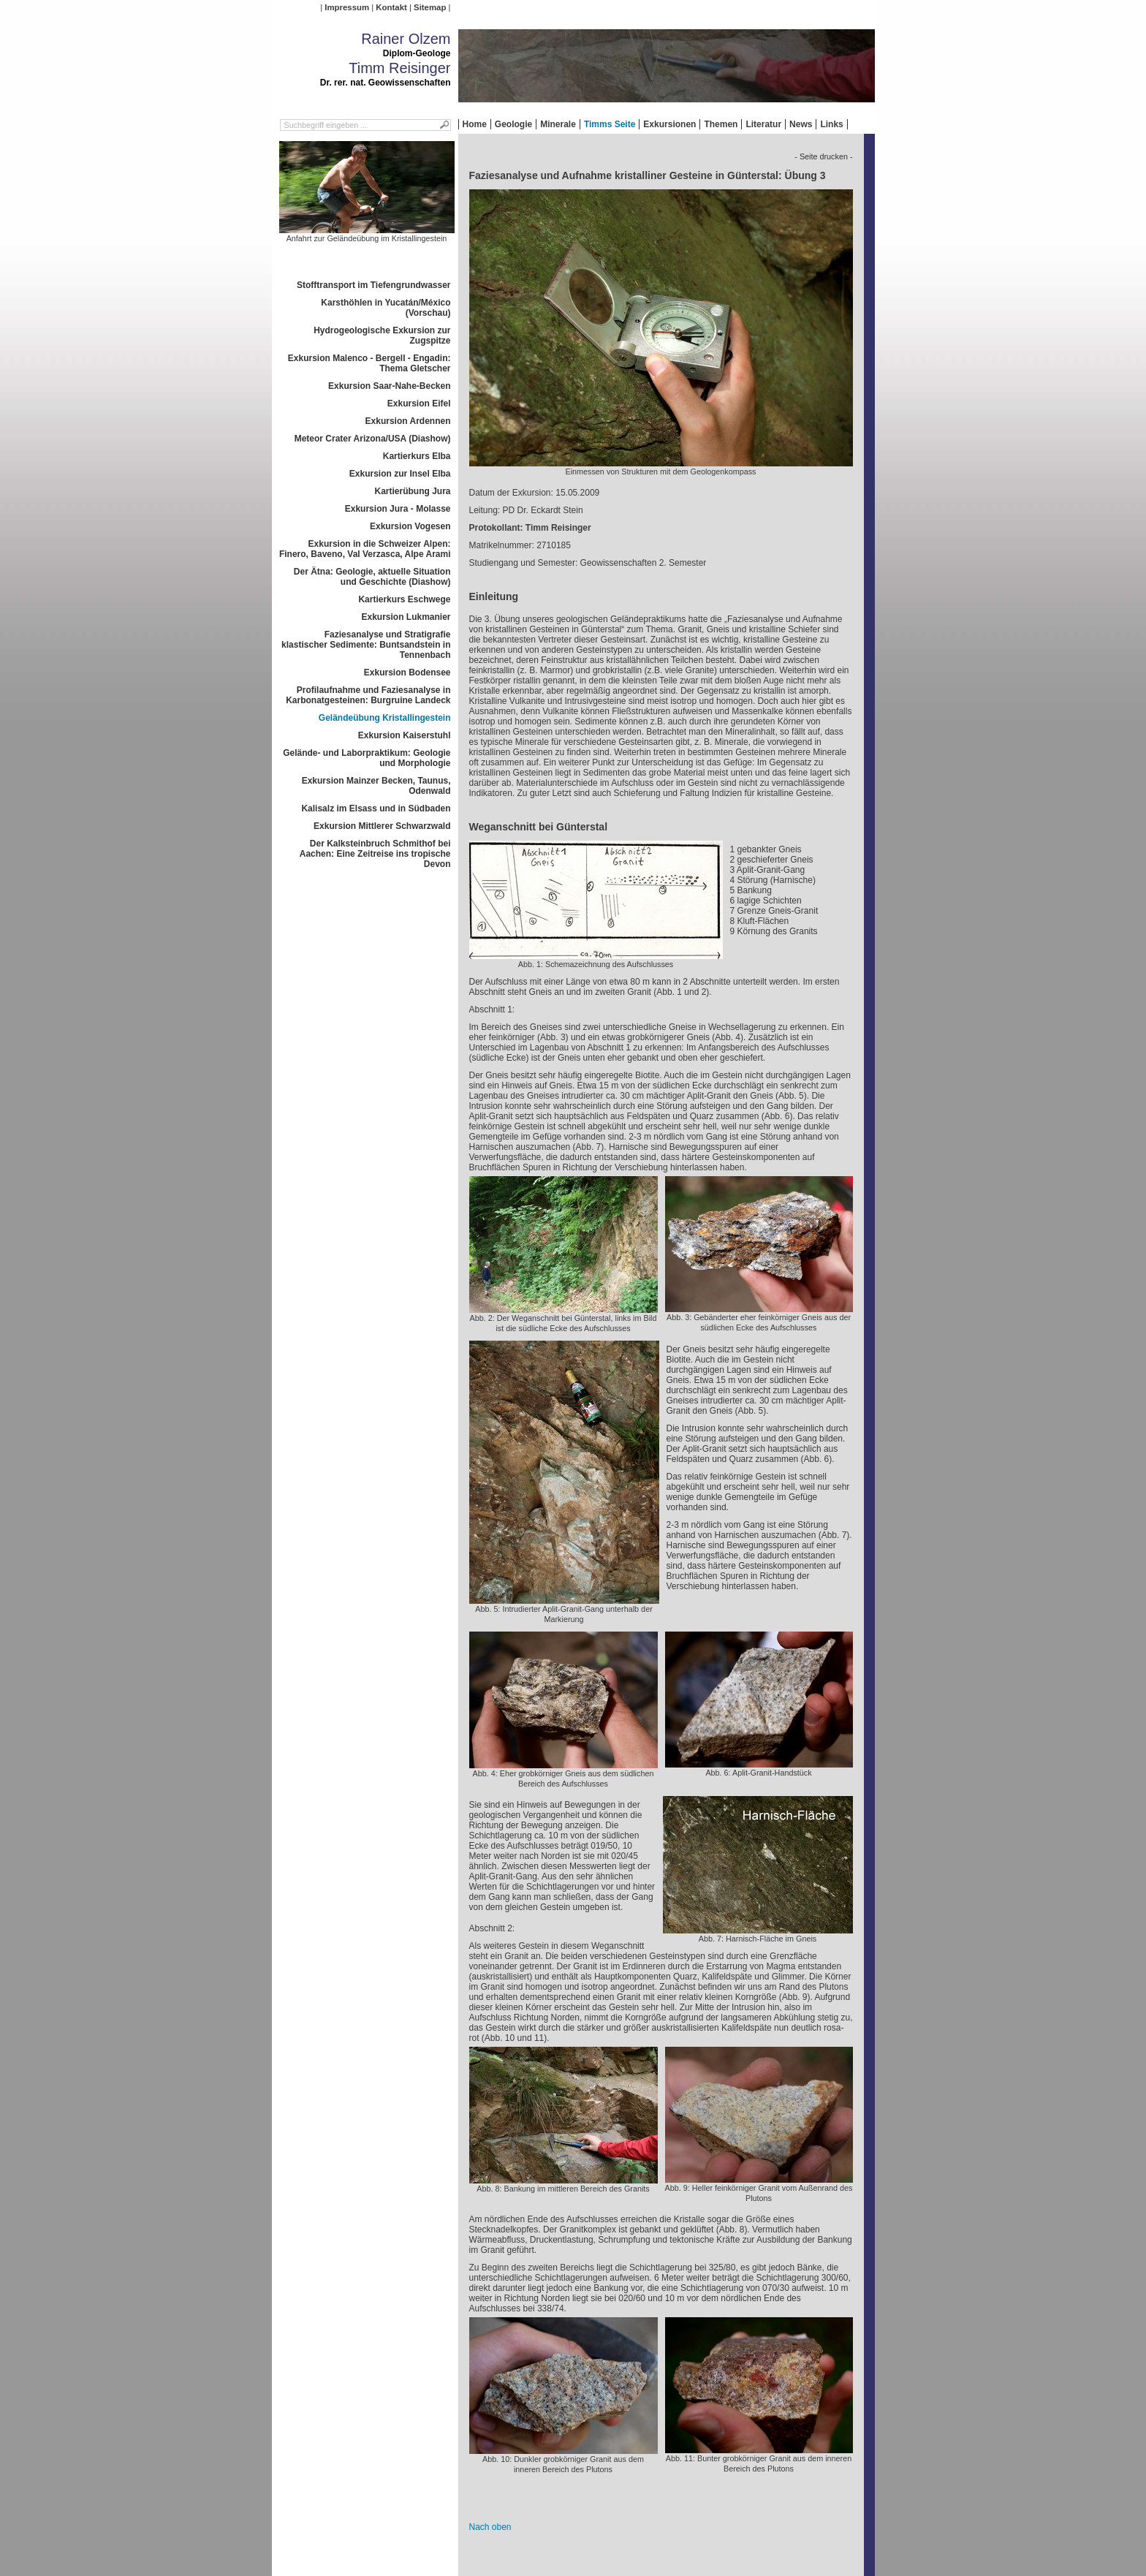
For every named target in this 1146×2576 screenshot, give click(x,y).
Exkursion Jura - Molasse (398, 509)
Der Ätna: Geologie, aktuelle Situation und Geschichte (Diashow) (372, 577)
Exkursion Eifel (419, 403)
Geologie (513, 124)
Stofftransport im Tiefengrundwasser (373, 285)
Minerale (558, 124)
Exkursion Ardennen (408, 421)
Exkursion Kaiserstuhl (404, 735)
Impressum (347, 7)
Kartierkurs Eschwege (404, 599)
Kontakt (391, 7)
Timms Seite (609, 124)
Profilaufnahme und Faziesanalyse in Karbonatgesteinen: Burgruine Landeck (368, 695)
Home (475, 124)
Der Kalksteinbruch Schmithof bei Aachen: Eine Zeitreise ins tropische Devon (375, 853)
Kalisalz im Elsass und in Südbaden (375, 808)
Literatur (763, 124)
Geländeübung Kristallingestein (385, 718)
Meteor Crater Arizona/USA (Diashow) (373, 438)
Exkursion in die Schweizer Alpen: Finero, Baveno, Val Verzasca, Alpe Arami (365, 549)
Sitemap (430, 7)
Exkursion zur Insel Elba (400, 474)
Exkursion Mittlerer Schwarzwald (382, 826)
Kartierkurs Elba (417, 456)
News (800, 124)
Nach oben (490, 2527)
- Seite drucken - (823, 156)
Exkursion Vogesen (410, 526)
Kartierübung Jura (412, 491)
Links (831, 124)
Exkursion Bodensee (407, 672)
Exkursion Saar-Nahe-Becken (389, 386)
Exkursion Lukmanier (405, 617)
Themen (720, 124)
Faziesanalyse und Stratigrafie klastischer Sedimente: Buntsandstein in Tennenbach (365, 644)
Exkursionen (669, 124)
